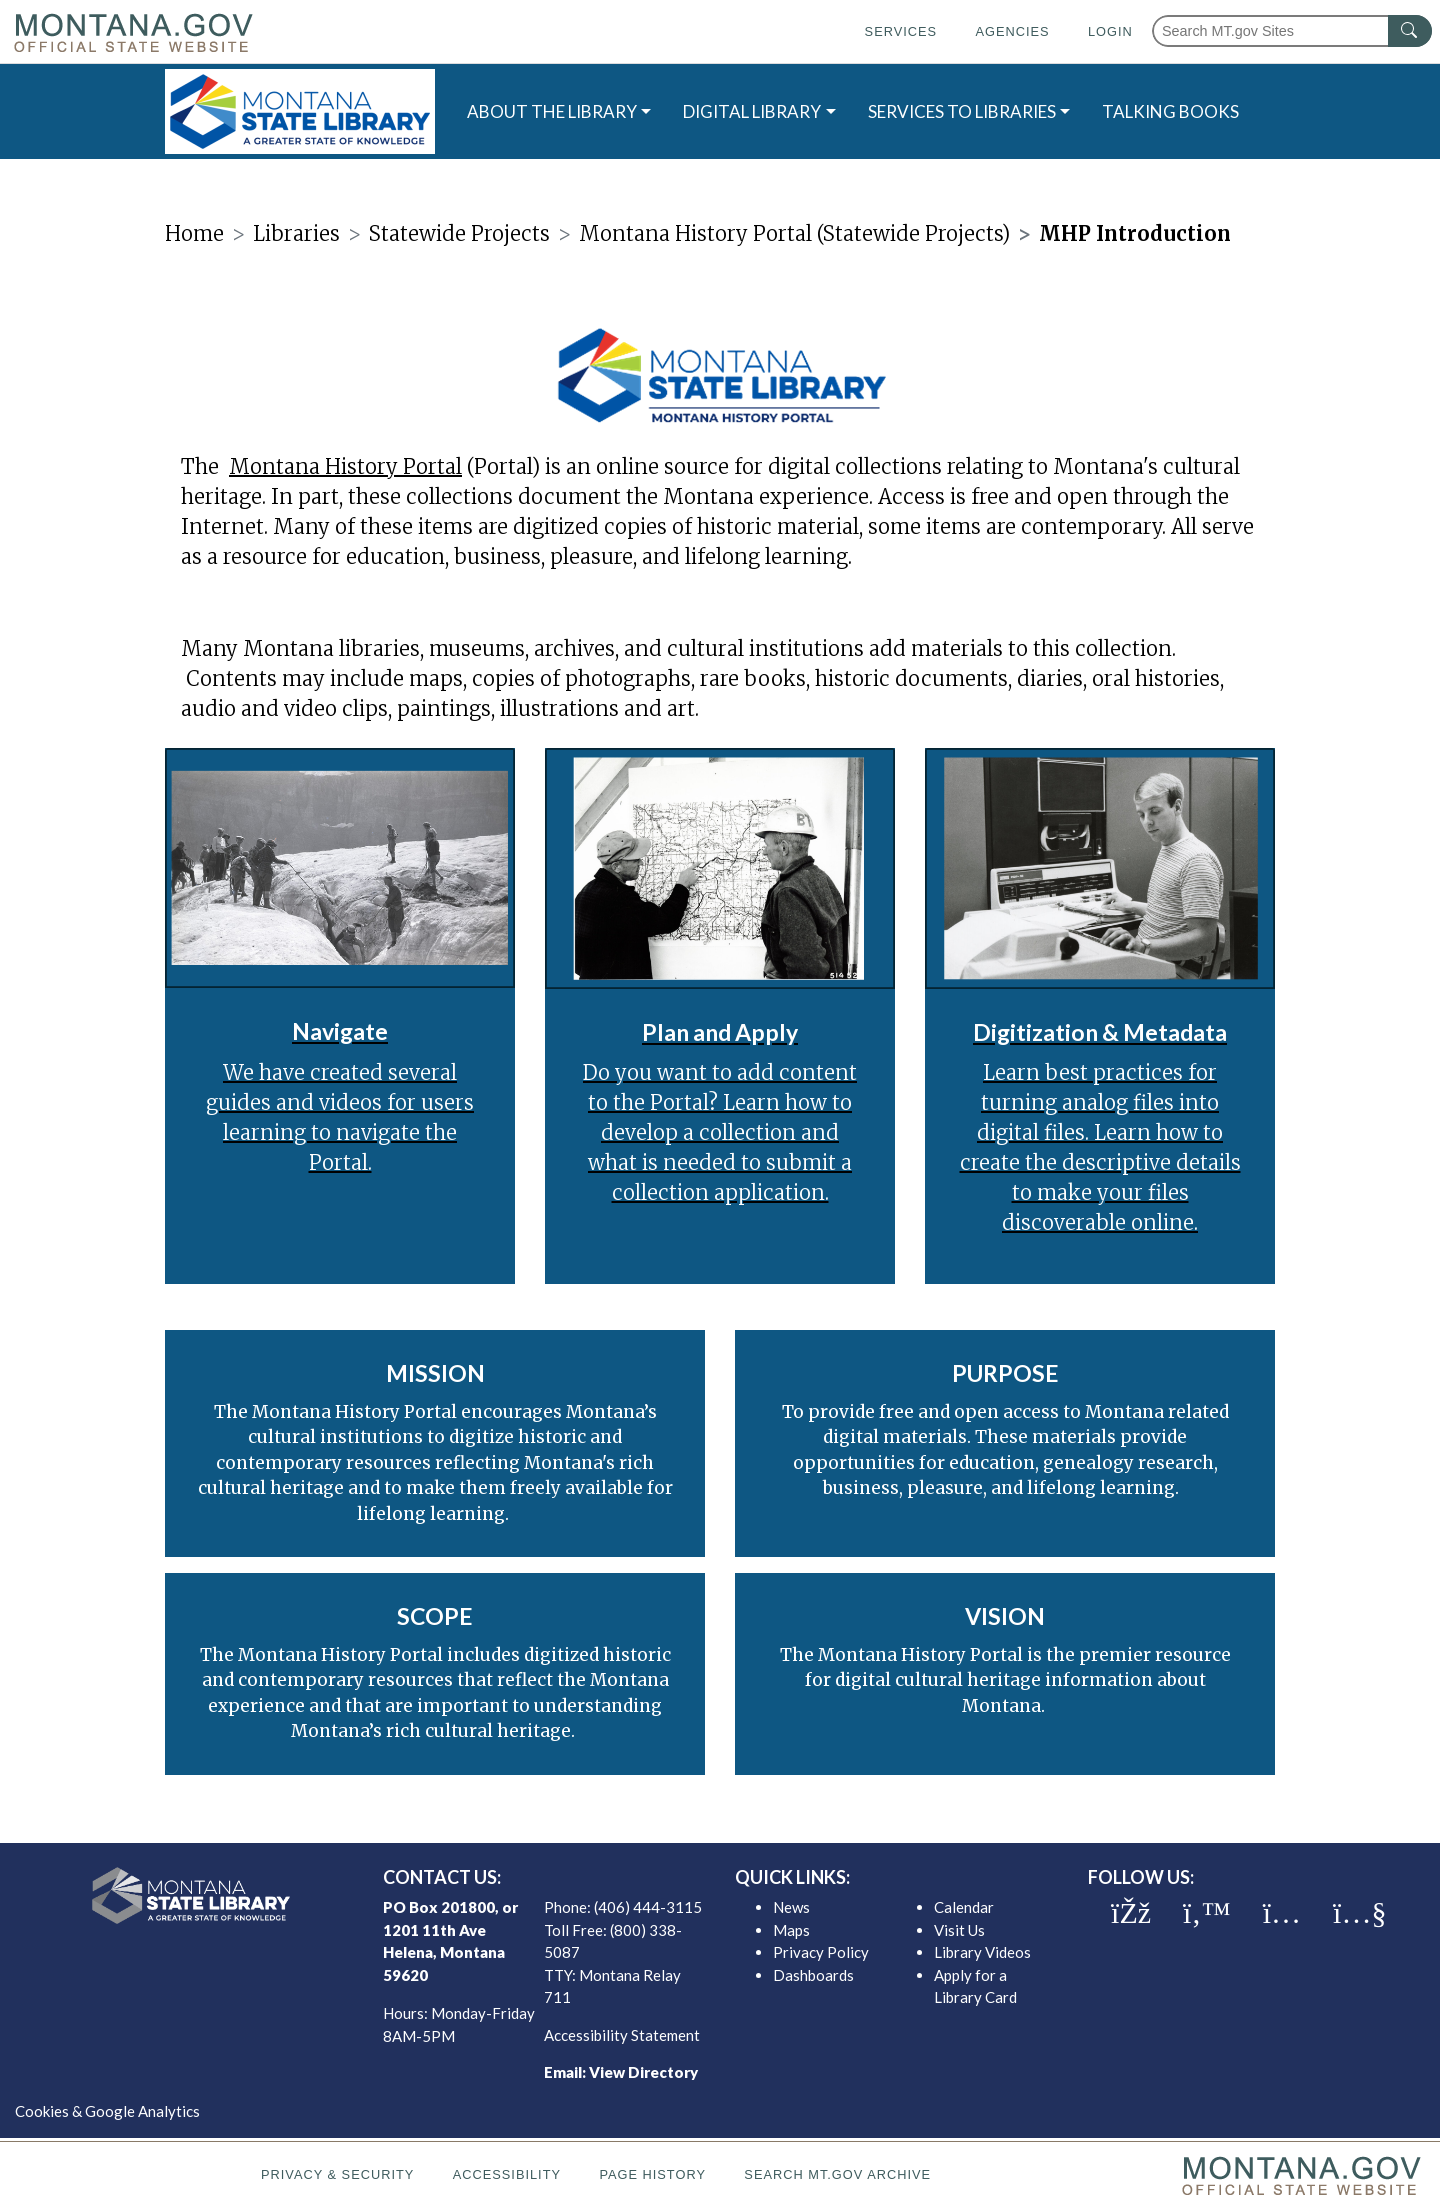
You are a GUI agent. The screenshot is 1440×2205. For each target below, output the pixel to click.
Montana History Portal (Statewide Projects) (794, 233)
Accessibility (507, 2174)
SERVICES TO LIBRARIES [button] (962, 111)
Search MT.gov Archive (837, 2174)
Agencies (1012, 31)
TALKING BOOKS (1170, 111)
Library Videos (982, 1952)
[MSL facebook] (1131, 1913)
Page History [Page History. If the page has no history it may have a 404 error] (652, 2174)
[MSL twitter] (1207, 1913)
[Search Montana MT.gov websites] (1292, 31)
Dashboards (813, 1975)
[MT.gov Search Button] (1410, 31)
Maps (791, 1930)
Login (1110, 31)
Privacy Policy (821, 1952)
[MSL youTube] (1359, 1913)
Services (901, 31)
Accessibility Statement (622, 2035)
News (791, 1907)
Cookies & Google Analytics (107, 2111)
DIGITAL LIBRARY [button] (752, 111)
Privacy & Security (337, 2174)
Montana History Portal (345, 466)
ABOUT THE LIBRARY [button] (552, 111)
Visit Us (959, 1930)
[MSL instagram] (1282, 1913)
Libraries (296, 233)
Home (194, 233)
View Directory (643, 2072)
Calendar (964, 1907)
